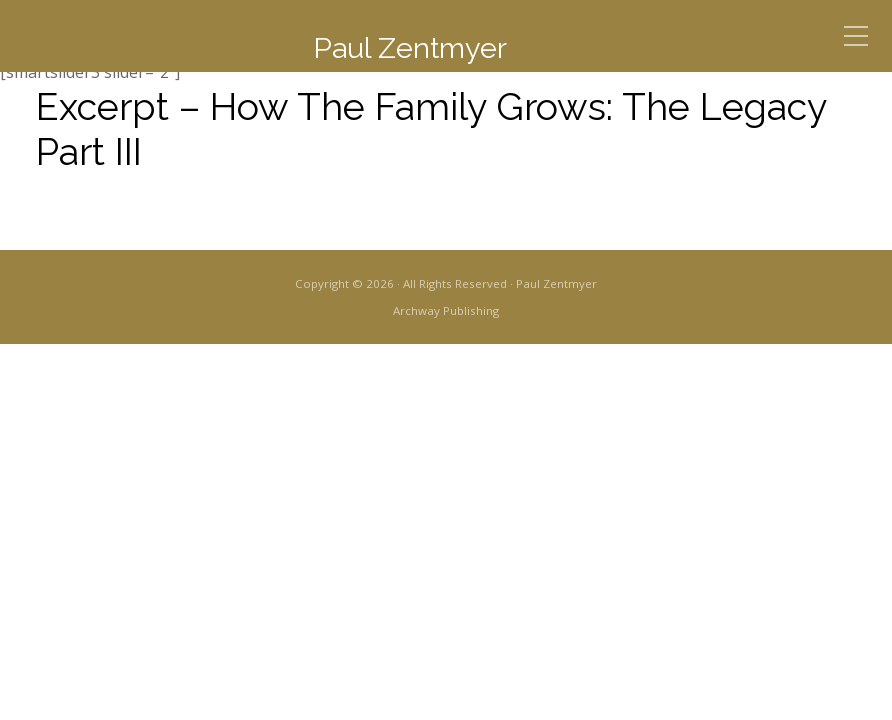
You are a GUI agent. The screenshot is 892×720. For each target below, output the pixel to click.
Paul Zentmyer (410, 48)
